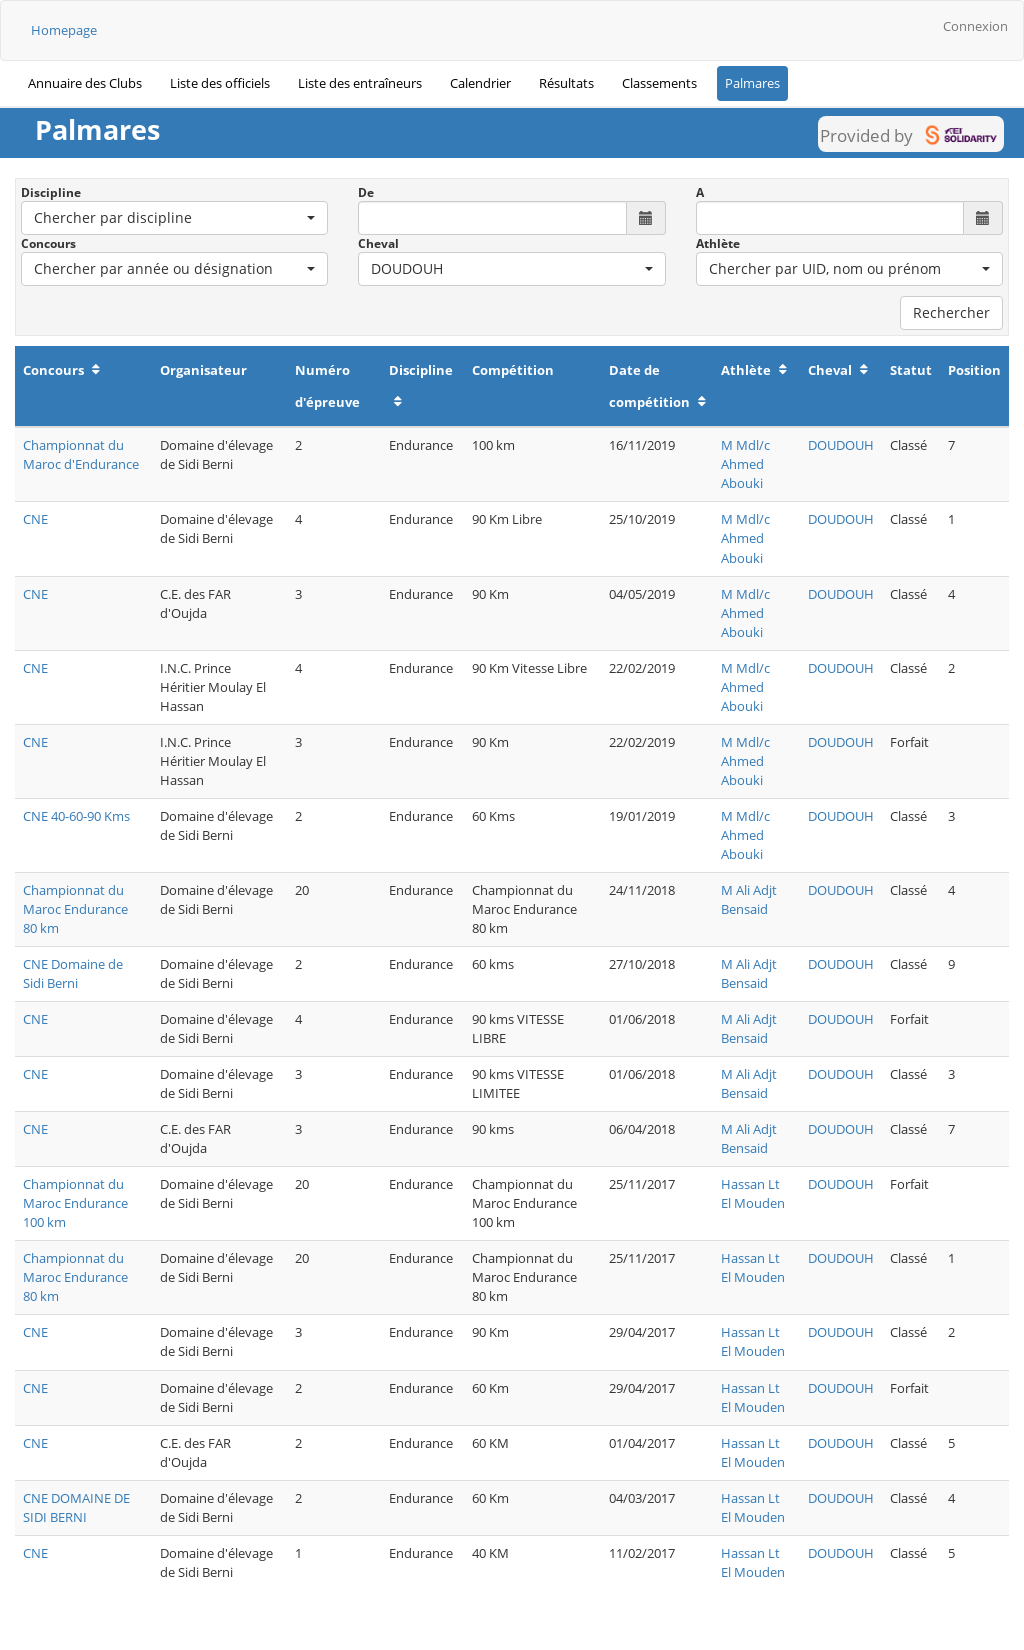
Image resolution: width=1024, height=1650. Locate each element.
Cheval (378, 243)
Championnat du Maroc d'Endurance (81, 454)
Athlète (718, 243)
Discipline (51, 192)
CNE (35, 519)
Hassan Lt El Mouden (753, 1193)
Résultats (566, 83)
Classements (659, 83)
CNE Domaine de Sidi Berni (73, 973)
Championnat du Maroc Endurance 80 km (75, 909)
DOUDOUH (841, 445)
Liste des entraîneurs (360, 83)
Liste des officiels (220, 83)
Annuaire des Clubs (85, 83)
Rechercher (951, 312)
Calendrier (480, 83)
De (366, 192)
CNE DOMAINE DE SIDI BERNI (76, 1507)
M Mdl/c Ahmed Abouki (745, 464)
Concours (48, 243)
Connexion (975, 26)
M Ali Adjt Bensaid (749, 899)
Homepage (64, 30)
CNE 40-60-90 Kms (76, 816)
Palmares (752, 83)
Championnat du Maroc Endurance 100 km (75, 1203)
